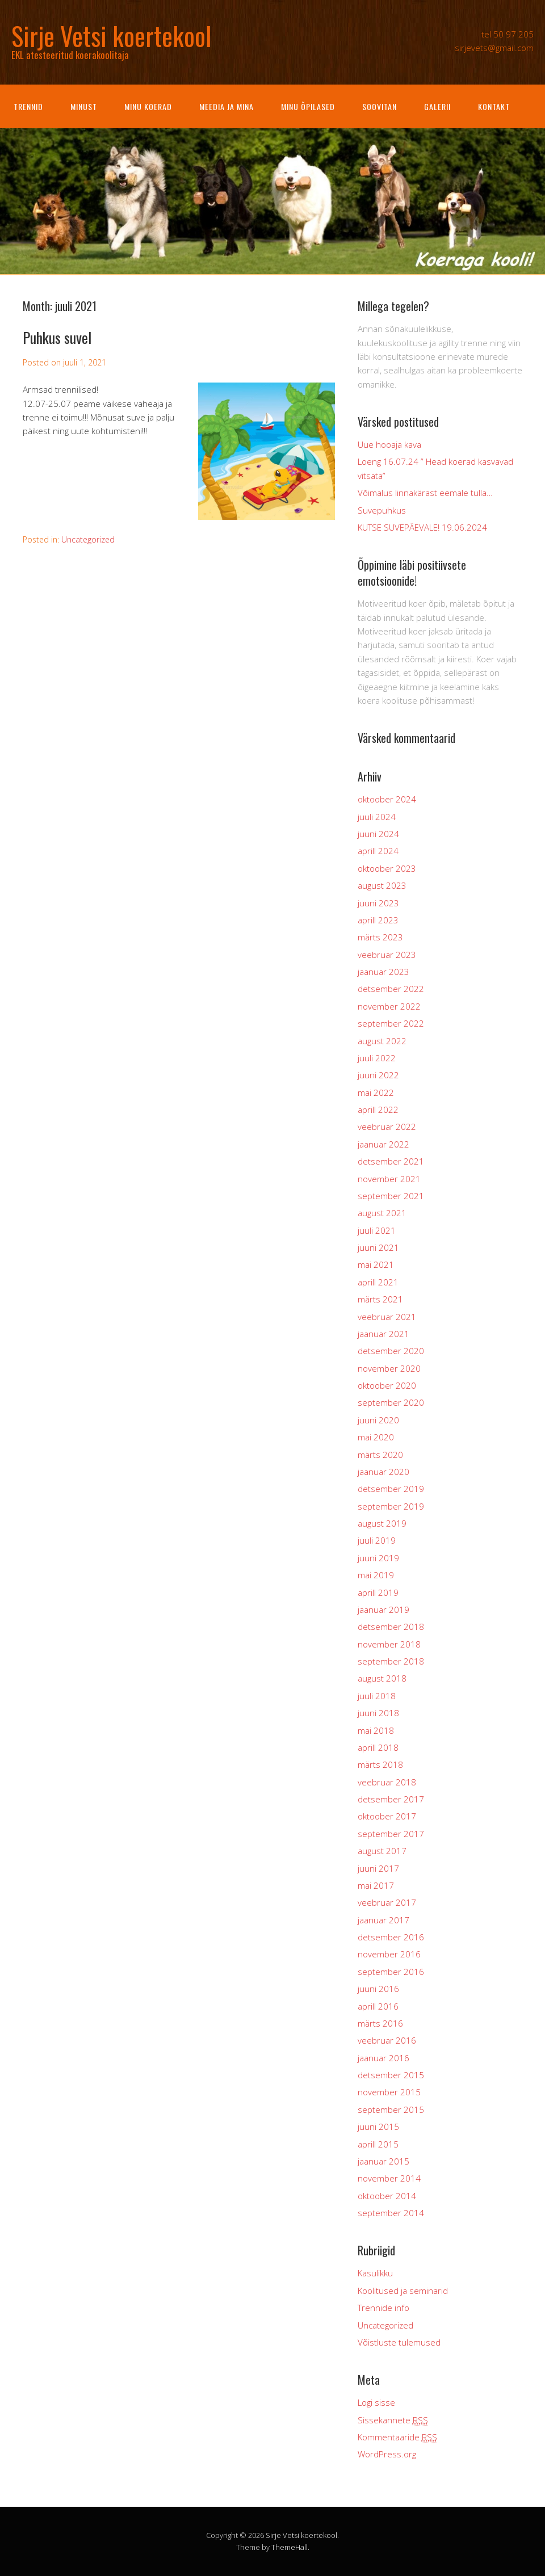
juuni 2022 (378, 1075)
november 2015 (389, 2092)
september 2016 (391, 1971)
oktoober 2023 (387, 868)
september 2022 (391, 1023)
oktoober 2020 (387, 1385)
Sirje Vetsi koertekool (301, 2535)
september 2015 (391, 2109)
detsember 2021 (391, 1161)
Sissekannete (393, 2420)
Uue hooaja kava (389, 444)
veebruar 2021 (387, 1316)
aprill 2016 (378, 2006)
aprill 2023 (378, 920)
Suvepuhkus (382, 510)
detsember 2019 (391, 1488)
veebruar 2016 (387, 2040)
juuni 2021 (378, 1247)
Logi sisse (376, 2402)
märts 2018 (380, 1764)
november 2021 (389, 1178)
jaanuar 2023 (383, 971)
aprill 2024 (378, 850)
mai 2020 (376, 1437)
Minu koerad (148, 106)
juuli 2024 (377, 816)
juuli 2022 (377, 1058)
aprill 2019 (378, 1592)
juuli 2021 (377, 1230)
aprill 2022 (378, 1109)
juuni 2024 (378, 833)
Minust (83, 106)
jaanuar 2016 (383, 2058)
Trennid (28, 106)
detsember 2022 (391, 988)
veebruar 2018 (387, 1782)
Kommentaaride (397, 2437)
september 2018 (391, 1661)
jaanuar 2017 (383, 1920)
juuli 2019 (377, 1540)
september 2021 (391, 1195)
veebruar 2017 (387, 1902)
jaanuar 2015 (383, 2161)
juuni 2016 (378, 1988)
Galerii (437, 106)
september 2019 (391, 1506)
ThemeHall (289, 2547)
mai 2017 (376, 1885)
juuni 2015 (378, 2126)
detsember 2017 (391, 1799)
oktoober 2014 (387, 2195)
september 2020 (391, 1402)
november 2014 (389, 2178)
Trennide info (383, 2307)
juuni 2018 (378, 1712)
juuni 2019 (378, 1558)
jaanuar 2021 (383, 1333)
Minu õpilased (308, 106)
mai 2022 (376, 1092)
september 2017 (391, 1833)
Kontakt (494, 106)
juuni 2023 (378, 903)
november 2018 (389, 1644)
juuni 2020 (378, 1420)
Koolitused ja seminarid (403, 2290)
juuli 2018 (377, 1695)
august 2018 (382, 1678)
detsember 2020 (391, 1350)
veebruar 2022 (387, 1126)
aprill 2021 (378, 1282)
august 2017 (382, 1850)
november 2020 (389, 1368)
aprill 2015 (378, 2144)
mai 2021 (376, 1264)
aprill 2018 (378, 1747)
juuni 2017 (378, 1868)
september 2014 (391, 2212)
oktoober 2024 (387, 799)
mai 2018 (376, 1730)
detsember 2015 (391, 2075)
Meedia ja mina (226, 106)
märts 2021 (380, 1299)
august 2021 (382, 1212)
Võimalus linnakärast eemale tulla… (425, 492)
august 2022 (382, 1041)
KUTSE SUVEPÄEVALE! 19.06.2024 (422, 527)
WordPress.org (387, 2454)
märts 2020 (380, 1454)
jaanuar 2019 (383, 1609)
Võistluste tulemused (399, 2342)
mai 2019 (376, 1575)
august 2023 (382, 885)
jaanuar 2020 (383, 1471)
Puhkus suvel (57, 337)
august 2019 (382, 1523)
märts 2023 (380, 937)
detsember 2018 (391, 1626)
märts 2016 (380, 2023)
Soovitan (379, 106)
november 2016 (389, 1954)
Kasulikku (375, 2273)
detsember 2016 (391, 1937)
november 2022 (389, 1006)
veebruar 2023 (387, 954)
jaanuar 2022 (383, 1144)
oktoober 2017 (387, 1816)
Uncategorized (88, 539)
